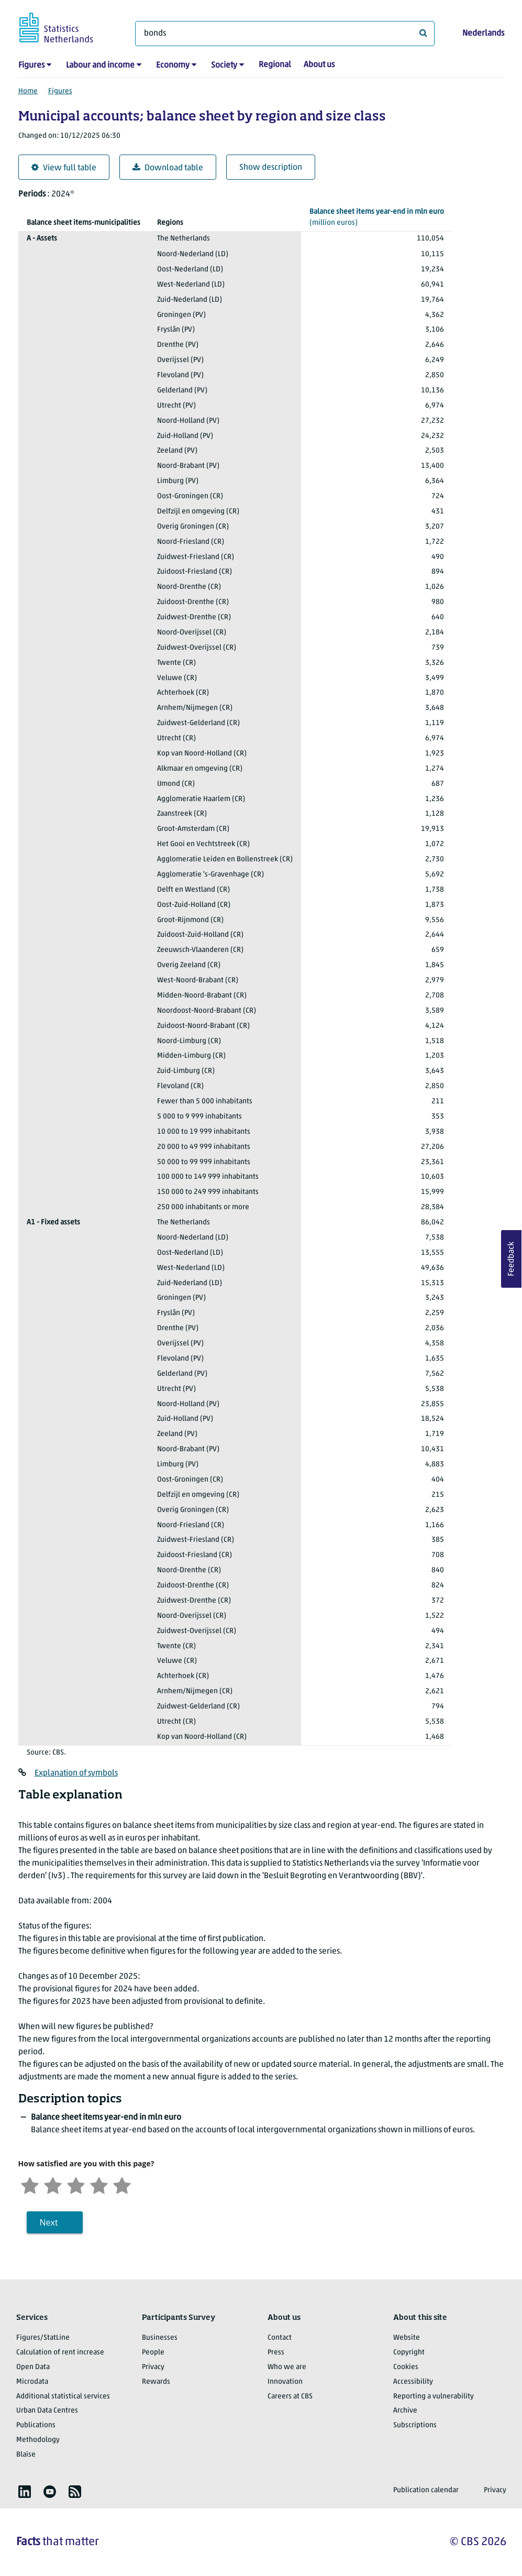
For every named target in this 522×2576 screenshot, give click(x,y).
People (153, 2352)
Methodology (38, 2440)
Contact (280, 2337)
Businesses (159, 2337)
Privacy (153, 2367)
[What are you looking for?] (285, 33)
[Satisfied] (98, 2184)
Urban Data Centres (47, 2410)
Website (406, 2337)
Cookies (405, 2367)
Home (28, 91)
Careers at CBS (290, 2396)
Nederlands (483, 33)
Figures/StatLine (43, 2337)
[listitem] (24, 2491)
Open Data (33, 2367)
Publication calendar (426, 2490)
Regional (275, 65)
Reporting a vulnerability (433, 2396)
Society (224, 65)
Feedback (511, 1259)
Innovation (285, 2381)
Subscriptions (415, 2425)
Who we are (287, 2367)
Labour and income (100, 65)
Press (276, 2352)
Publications (35, 2425)
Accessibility (413, 2381)
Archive (405, 2410)
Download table (167, 167)
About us (319, 65)
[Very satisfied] (122, 2184)
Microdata (32, 2381)
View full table (63, 167)
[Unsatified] (52, 2184)
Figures (31, 65)
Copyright (409, 2352)
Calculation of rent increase (60, 2352)
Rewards (156, 2381)
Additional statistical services (63, 2396)
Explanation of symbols (76, 1773)
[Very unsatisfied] (29, 2184)
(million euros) (376, 216)
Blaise (26, 2454)
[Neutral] (75, 2184)
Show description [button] (270, 167)
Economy (173, 65)
